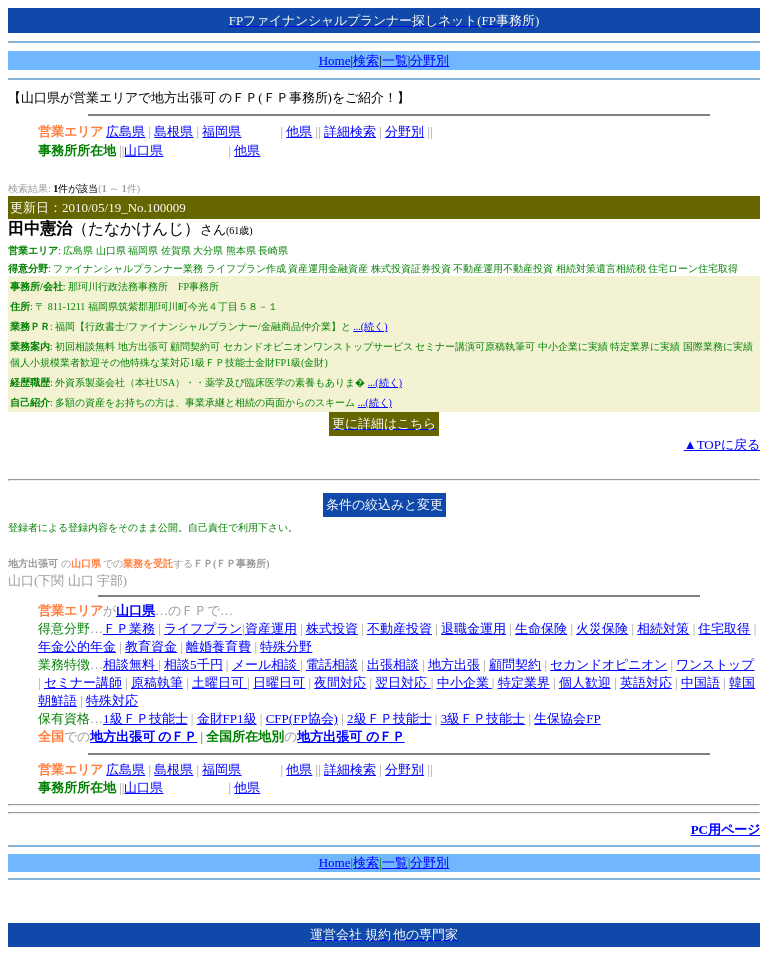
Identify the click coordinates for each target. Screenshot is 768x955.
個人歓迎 (585, 682)
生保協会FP (567, 718)
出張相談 (393, 664)
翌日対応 (402, 682)
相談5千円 (193, 664)
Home (335, 60)
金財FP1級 (227, 718)
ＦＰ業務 (129, 628)
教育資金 (151, 646)
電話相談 (332, 664)
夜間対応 (340, 682)
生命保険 (541, 628)
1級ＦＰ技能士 (145, 718)
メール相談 (266, 664)
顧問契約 (515, 664)
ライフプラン (203, 628)
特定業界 (524, 682)
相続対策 (663, 628)
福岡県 (221, 131)
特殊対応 (112, 700)
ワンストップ (715, 664)
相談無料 (130, 664)
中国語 (700, 682)
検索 (366, 60)
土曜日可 (219, 682)
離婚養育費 (218, 646)
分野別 (429, 60)
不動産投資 (399, 628)
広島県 (125, 131)
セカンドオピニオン (608, 664)
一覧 (395, 60)
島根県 (173, 131)
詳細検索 (350, 131)
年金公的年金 (77, 646)
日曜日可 (279, 682)
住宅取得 (724, 628)
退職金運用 (473, 628)
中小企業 (464, 682)
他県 (299, 131)
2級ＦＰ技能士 (389, 718)
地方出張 (454, 664)
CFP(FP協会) (302, 718)
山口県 (143, 150)
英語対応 (646, 682)
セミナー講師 (83, 682)
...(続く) (370, 326)
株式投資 (332, 628)
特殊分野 (286, 646)
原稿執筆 (157, 682)
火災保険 (602, 628)
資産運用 (271, 628)
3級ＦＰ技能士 (483, 718)
